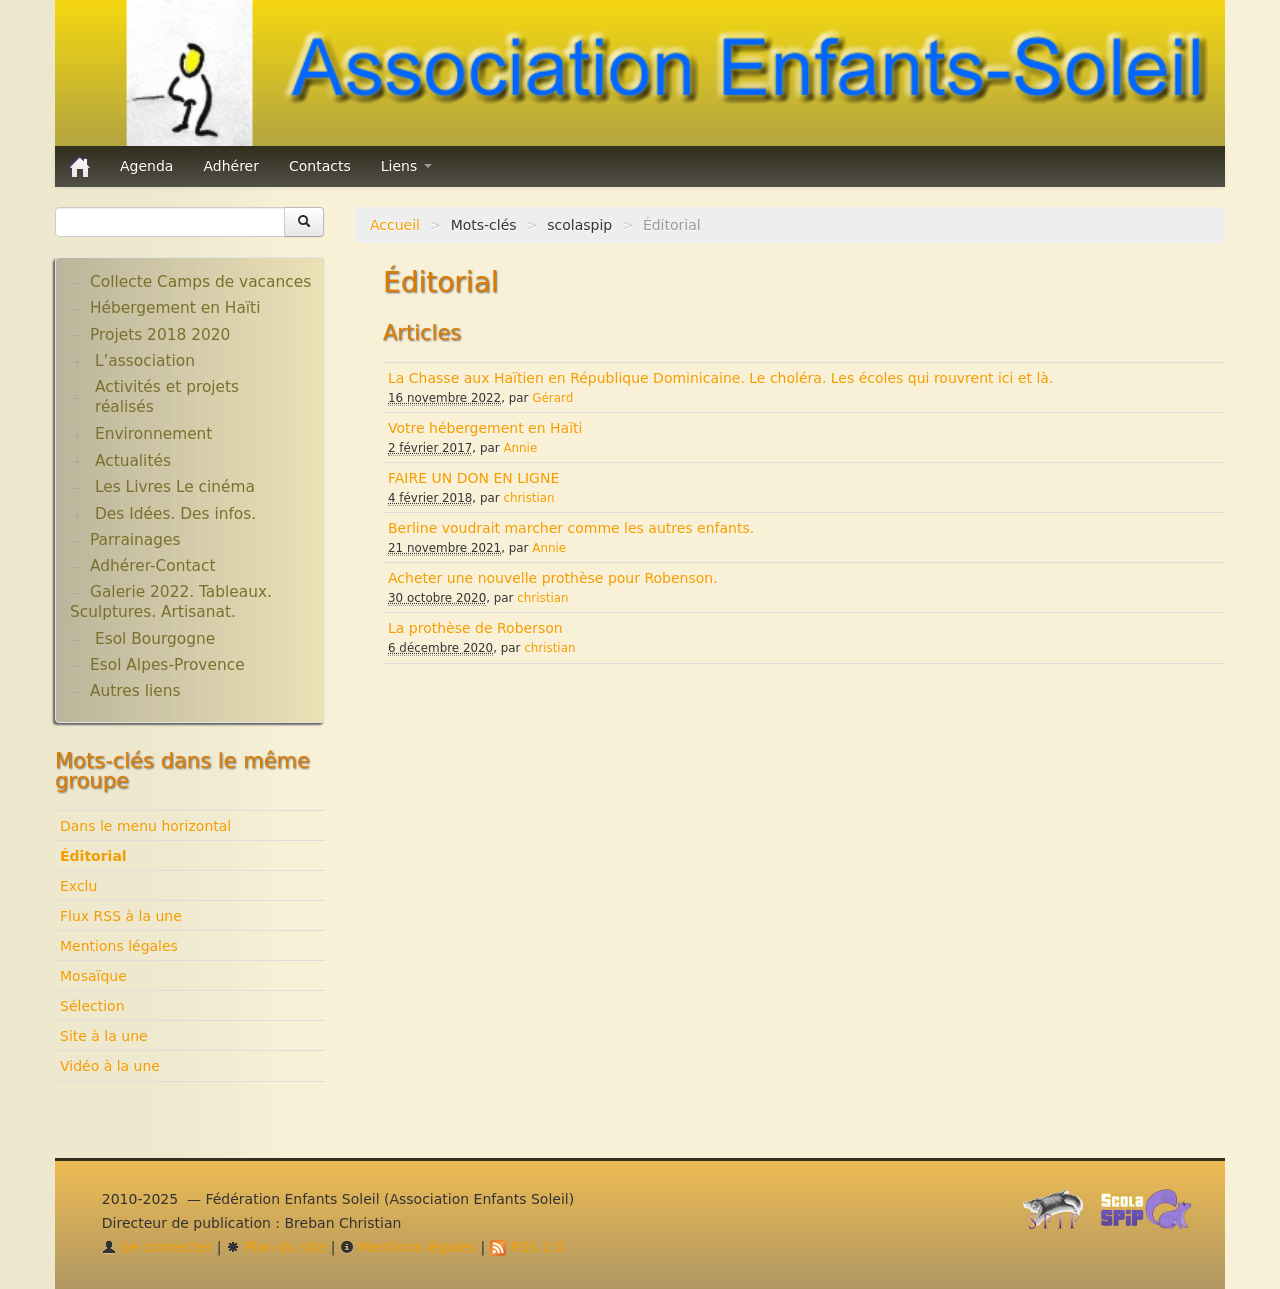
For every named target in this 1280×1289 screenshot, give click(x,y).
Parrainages (135, 540)
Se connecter (157, 1247)
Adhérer (231, 166)
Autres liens (135, 691)
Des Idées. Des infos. (175, 514)
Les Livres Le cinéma (175, 487)
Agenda (146, 166)
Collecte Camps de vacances (200, 282)
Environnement (154, 434)
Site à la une (104, 1036)
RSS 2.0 (527, 1247)
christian (528, 498)
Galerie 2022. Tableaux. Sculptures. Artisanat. (171, 602)
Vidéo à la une (110, 1066)
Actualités (133, 461)
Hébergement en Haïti (175, 308)
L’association (145, 361)
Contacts (320, 166)
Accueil (395, 225)
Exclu (78, 886)
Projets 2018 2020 (160, 335)
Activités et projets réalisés (167, 397)
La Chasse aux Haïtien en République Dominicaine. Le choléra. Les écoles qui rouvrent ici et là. (720, 378)
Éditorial (93, 856)
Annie (520, 448)
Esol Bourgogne (155, 639)
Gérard (552, 398)
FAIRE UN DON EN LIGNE (473, 478)
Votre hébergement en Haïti (485, 428)
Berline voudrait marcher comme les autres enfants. (571, 528)
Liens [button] (406, 166)
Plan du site (276, 1247)
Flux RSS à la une (121, 916)
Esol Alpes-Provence (167, 665)
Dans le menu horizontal (145, 826)
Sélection (92, 1006)
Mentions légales (119, 946)
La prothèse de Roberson (475, 628)
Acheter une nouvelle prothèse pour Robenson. (553, 578)
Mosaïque (93, 976)
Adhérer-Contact (152, 566)
